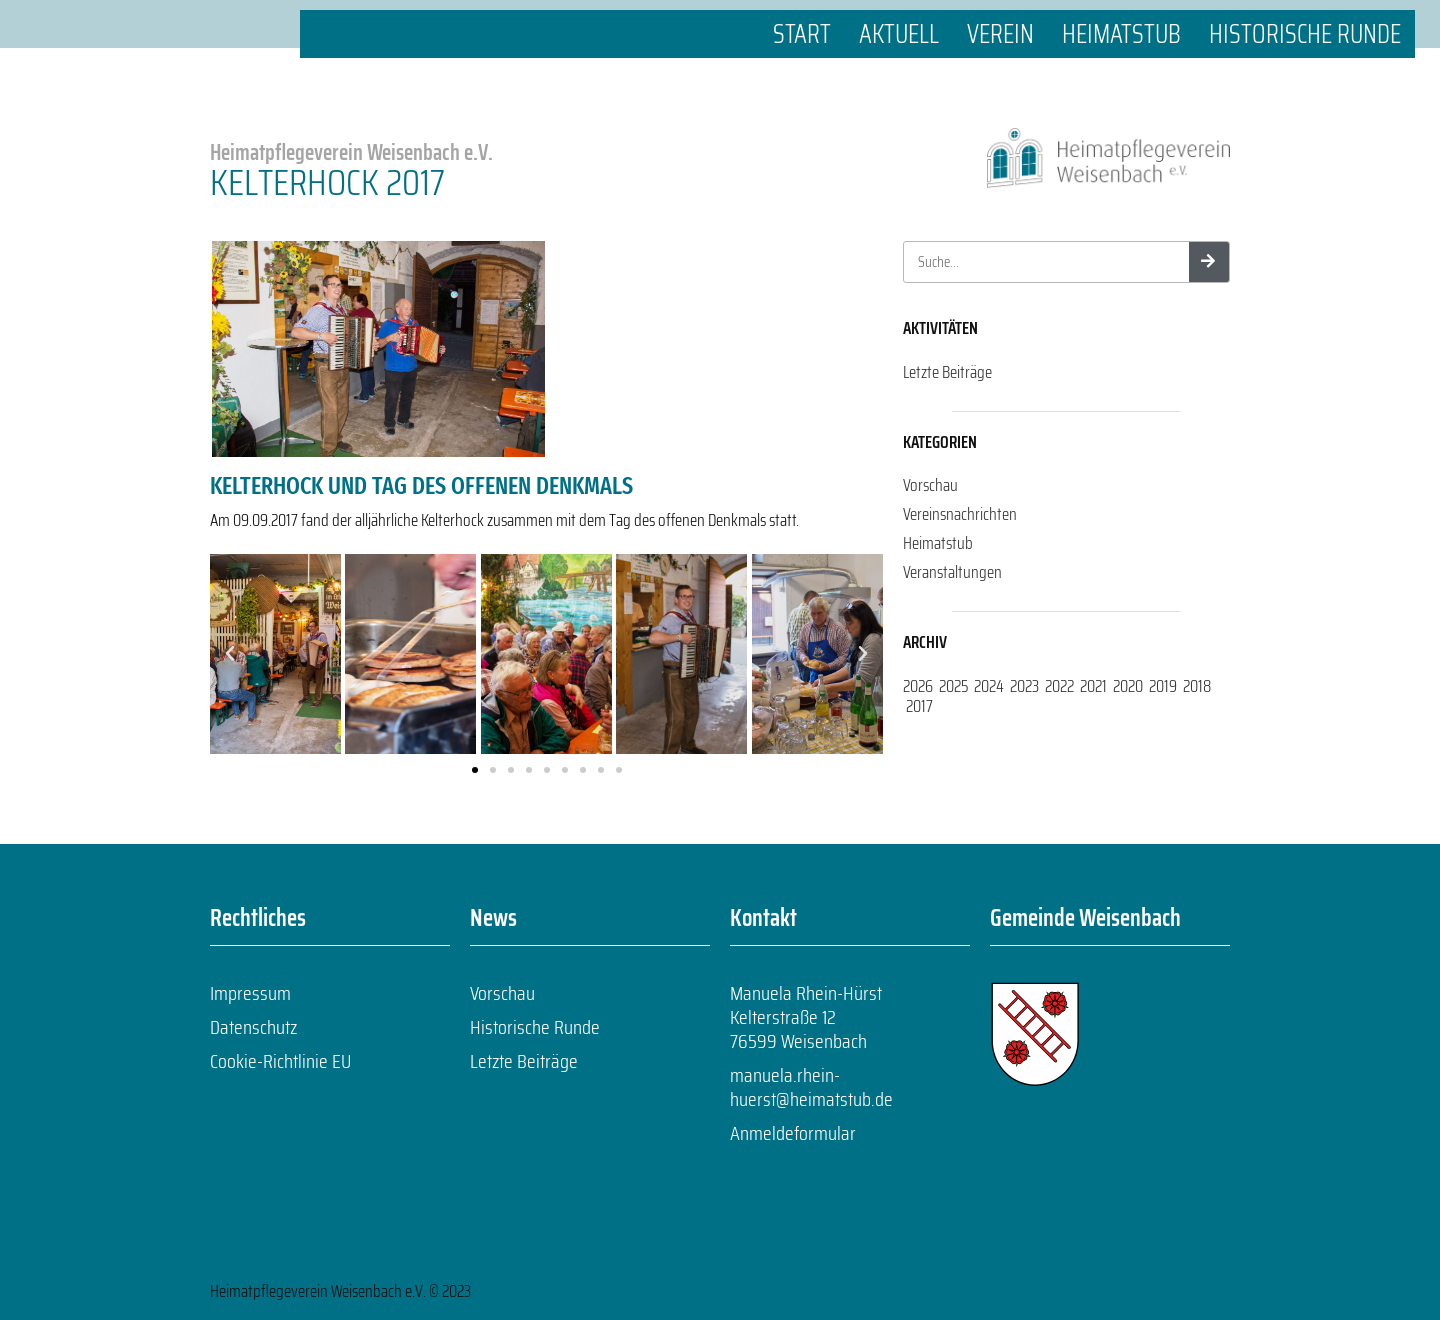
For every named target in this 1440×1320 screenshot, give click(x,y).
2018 (1197, 686)
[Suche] (1209, 262)
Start (802, 33)
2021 (1093, 686)
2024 (989, 686)
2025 (953, 686)
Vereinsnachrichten (960, 514)
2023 (1024, 686)
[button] (230, 654)
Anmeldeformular (793, 1133)
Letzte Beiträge (947, 372)
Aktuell (899, 33)
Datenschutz (253, 1027)
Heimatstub (1121, 33)
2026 (918, 686)
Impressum (250, 993)
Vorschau (930, 485)
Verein (1000, 33)
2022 (1059, 686)
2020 (1128, 686)
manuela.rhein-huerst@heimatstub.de (811, 1087)
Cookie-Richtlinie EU (280, 1061)
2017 (919, 706)
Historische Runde (1305, 33)
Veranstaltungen (952, 572)
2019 (1163, 686)
